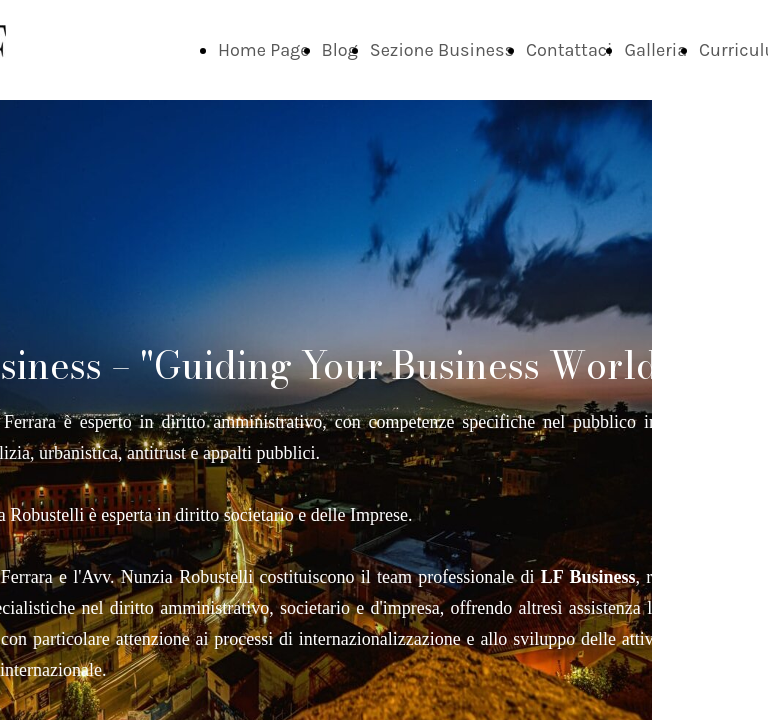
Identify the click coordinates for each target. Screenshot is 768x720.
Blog (340, 50)
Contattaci (569, 50)
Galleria (655, 50)
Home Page (264, 50)
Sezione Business (442, 50)
